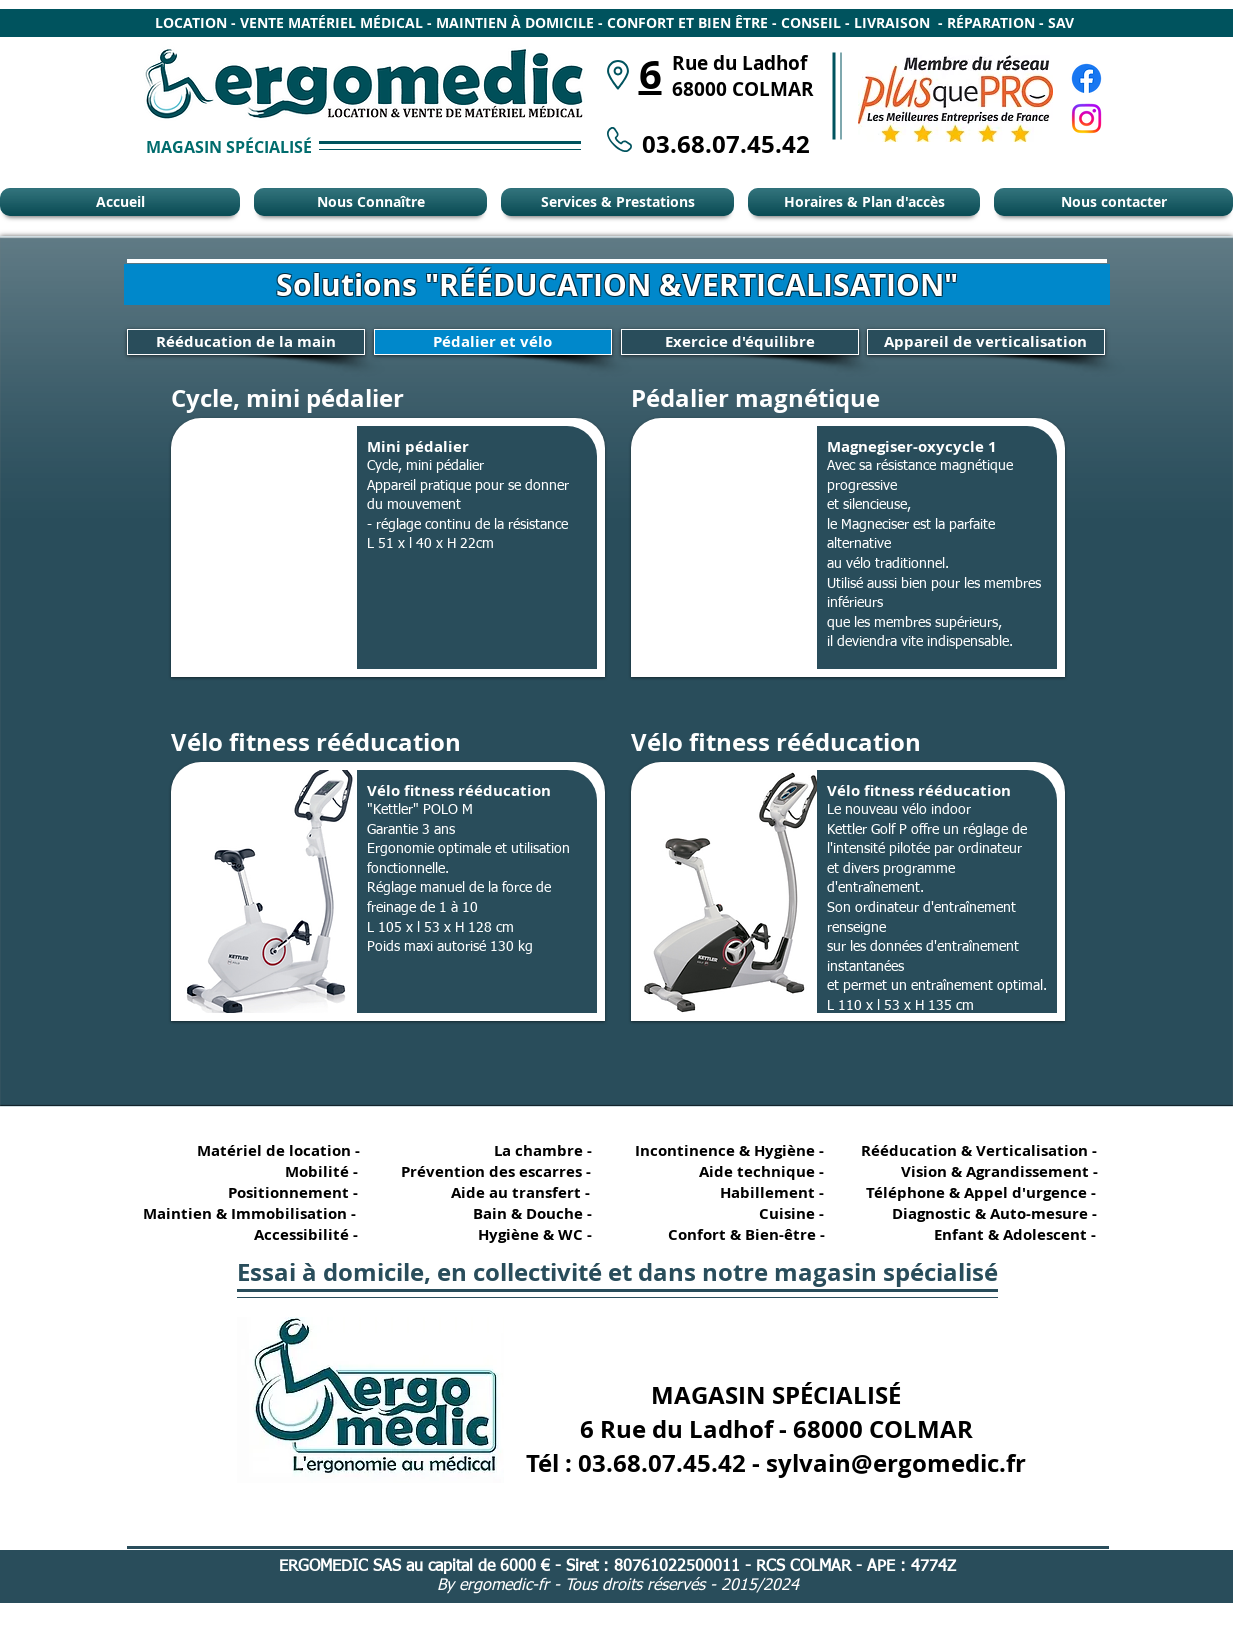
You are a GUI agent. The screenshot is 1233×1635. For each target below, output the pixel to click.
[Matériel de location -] (282, 1150)
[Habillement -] (764, 1192)
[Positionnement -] (298, 1192)
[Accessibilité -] (298, 1234)
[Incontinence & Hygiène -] (730, 1150)
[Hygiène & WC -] (532, 1234)
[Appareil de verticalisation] (986, 342)
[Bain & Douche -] (532, 1213)
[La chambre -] (532, 1150)
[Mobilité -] (298, 1171)
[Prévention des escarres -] (495, 1171)
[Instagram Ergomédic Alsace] (1086, 118)
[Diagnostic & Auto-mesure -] (985, 1213)
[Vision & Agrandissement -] (992, 1171)
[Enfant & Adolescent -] (1006, 1234)
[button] (388, 547)
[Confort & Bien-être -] (739, 1234)
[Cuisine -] (764, 1213)
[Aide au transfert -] (516, 1192)
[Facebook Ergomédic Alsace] (1086, 78)
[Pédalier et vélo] (493, 342)
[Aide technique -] (764, 1171)
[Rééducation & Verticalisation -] (983, 1150)
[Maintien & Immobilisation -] (247, 1213)
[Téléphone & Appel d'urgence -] (979, 1192)
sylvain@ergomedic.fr (896, 1463)
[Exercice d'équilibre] (740, 342)
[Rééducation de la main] (246, 342)
